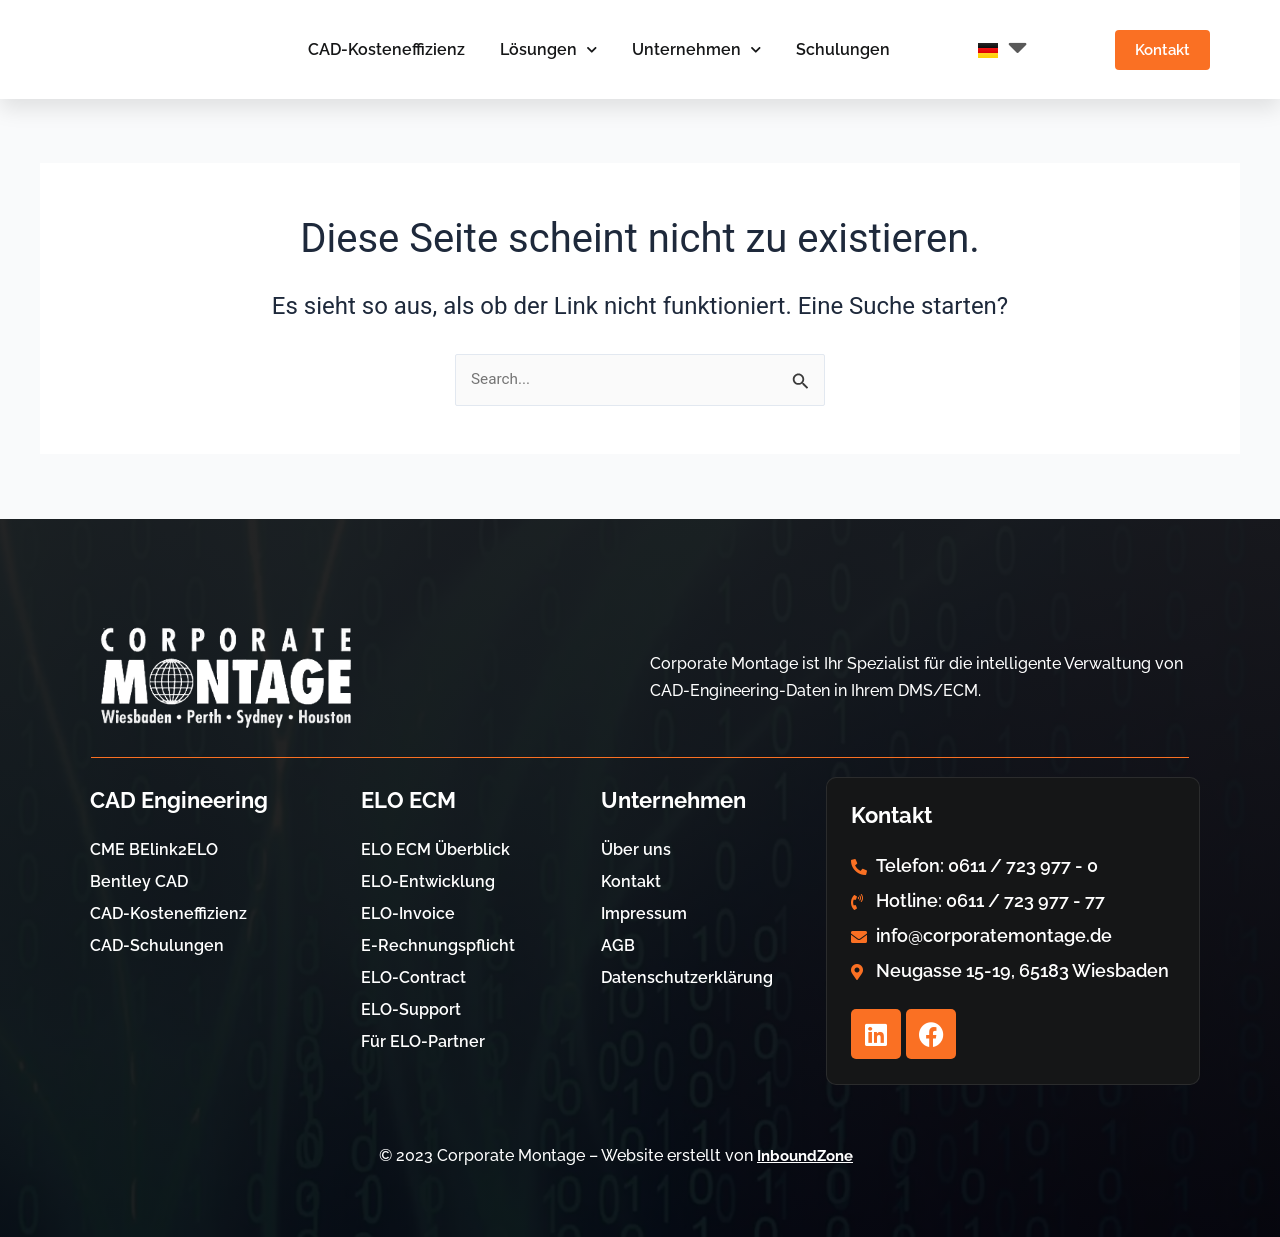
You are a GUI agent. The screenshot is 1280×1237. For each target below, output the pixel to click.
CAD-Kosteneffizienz (377, 49)
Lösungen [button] (539, 49)
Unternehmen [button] (687, 49)
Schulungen (834, 49)
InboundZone (805, 1155)
